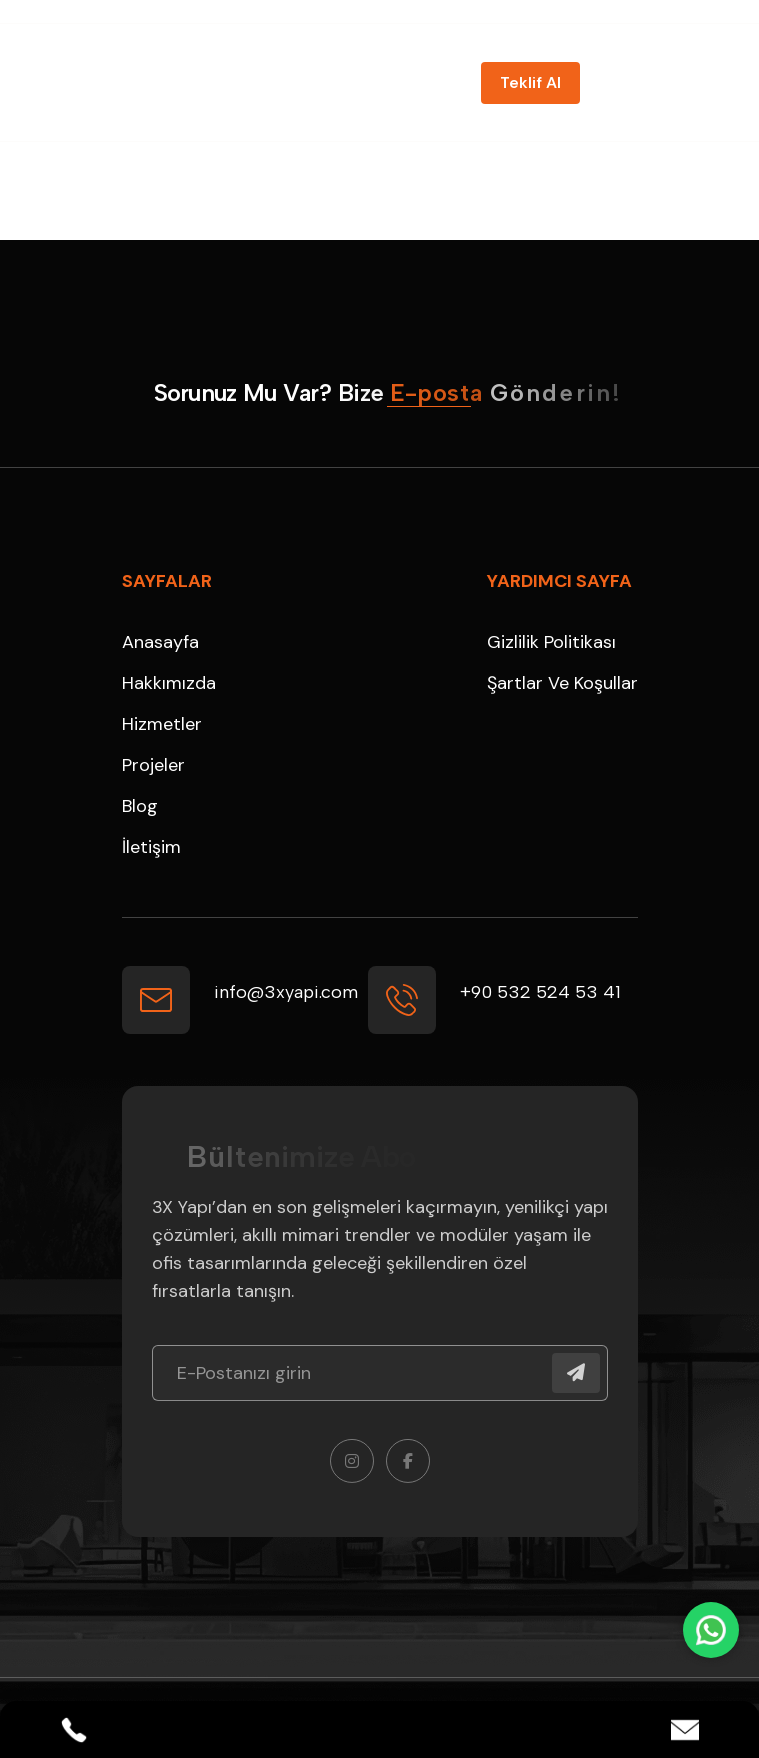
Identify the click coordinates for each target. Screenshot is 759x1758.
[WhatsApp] (711, 1630)
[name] (530, 83)
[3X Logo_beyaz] (177, 82)
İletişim (151, 847)
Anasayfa (160, 642)
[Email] (685, 1730)
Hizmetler (162, 724)
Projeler (153, 765)
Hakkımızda (169, 683)
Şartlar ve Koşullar (562, 683)
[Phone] (74, 1730)
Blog (140, 806)
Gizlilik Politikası (551, 642)
